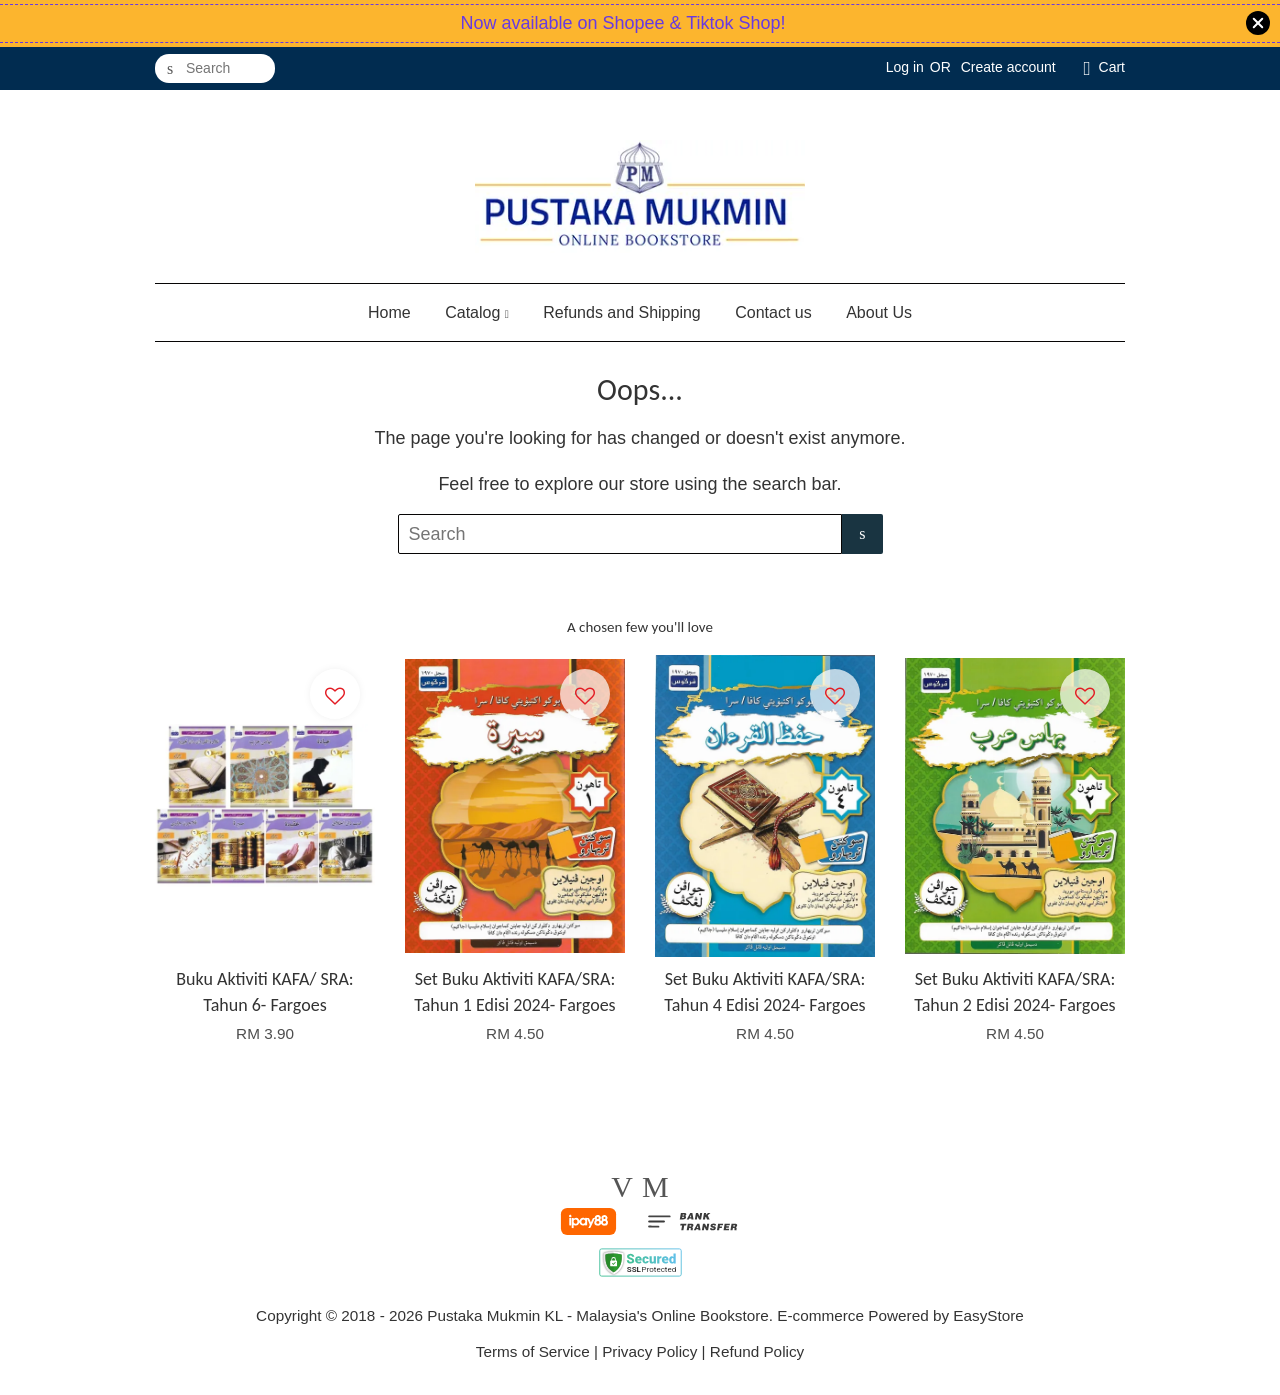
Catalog (477, 312)
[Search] (215, 68)
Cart (1112, 67)
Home (389, 312)
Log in (905, 67)
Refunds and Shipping (621, 312)
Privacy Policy (649, 1351)
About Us (879, 312)
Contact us (773, 312)
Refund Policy (757, 1351)
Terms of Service (533, 1351)
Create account (1008, 67)
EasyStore (988, 1315)
